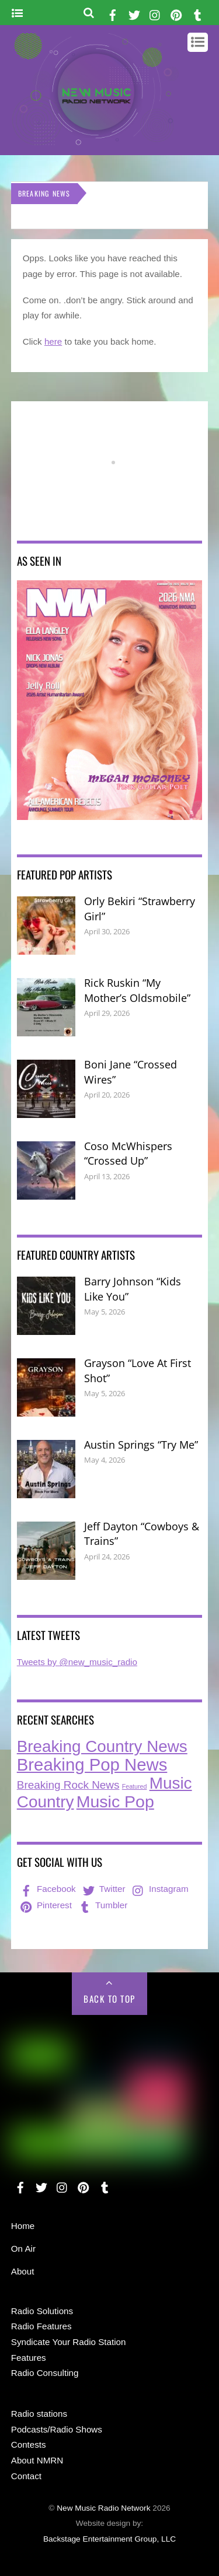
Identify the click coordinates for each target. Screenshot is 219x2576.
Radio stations (39, 2414)
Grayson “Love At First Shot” (137, 1370)
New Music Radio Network (103, 2508)
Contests (28, 2444)
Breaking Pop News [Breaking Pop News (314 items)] (92, 1764)
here (53, 341)
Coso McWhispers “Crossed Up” (128, 1153)
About (22, 2271)
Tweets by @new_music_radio (77, 1662)
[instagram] (155, 13)
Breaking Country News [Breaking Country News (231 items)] (102, 1746)
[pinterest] (176, 13)
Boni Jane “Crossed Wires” (130, 1072)
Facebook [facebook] (47, 1889)
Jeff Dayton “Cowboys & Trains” (141, 1533)
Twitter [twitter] (103, 1889)
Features (28, 2358)
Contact (26, 2476)
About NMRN (37, 2460)
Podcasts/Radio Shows (56, 2429)
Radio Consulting (45, 2373)
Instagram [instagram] (159, 1889)
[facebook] (113, 13)
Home (23, 2226)
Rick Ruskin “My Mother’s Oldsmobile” (137, 990)
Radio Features (41, 2326)
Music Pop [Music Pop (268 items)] (115, 1801)
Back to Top (109, 1998)
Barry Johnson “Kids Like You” (132, 1288)
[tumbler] (197, 13)
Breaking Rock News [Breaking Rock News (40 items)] (68, 1785)
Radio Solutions (42, 2311)
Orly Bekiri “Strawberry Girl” (139, 908)
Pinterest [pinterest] (45, 1905)
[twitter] (134, 13)
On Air (23, 2248)
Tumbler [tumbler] (102, 1905)
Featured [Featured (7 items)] (134, 1786)
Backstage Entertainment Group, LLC (109, 2539)
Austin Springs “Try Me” (141, 1445)
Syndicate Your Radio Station (68, 2342)
